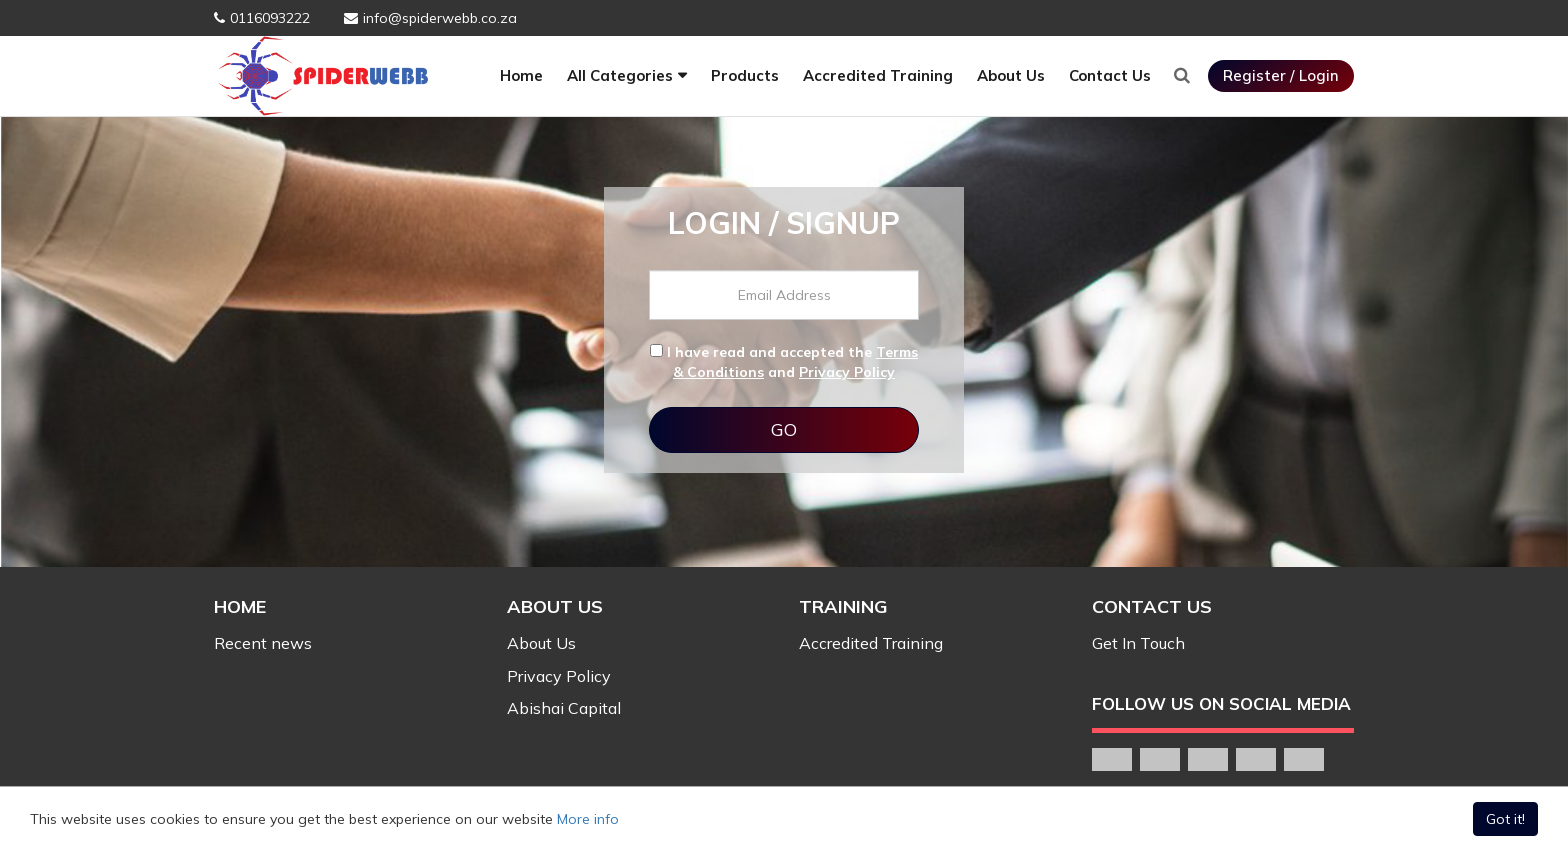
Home (521, 75)
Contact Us (1110, 75)
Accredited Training (878, 75)
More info (588, 819)
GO (784, 429)
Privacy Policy (847, 372)
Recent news (263, 643)
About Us (1011, 75)
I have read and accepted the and (784, 362)
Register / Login (1281, 75)
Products (745, 75)
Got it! (1505, 819)
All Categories (620, 75)
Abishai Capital (564, 708)
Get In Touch (1138, 643)
